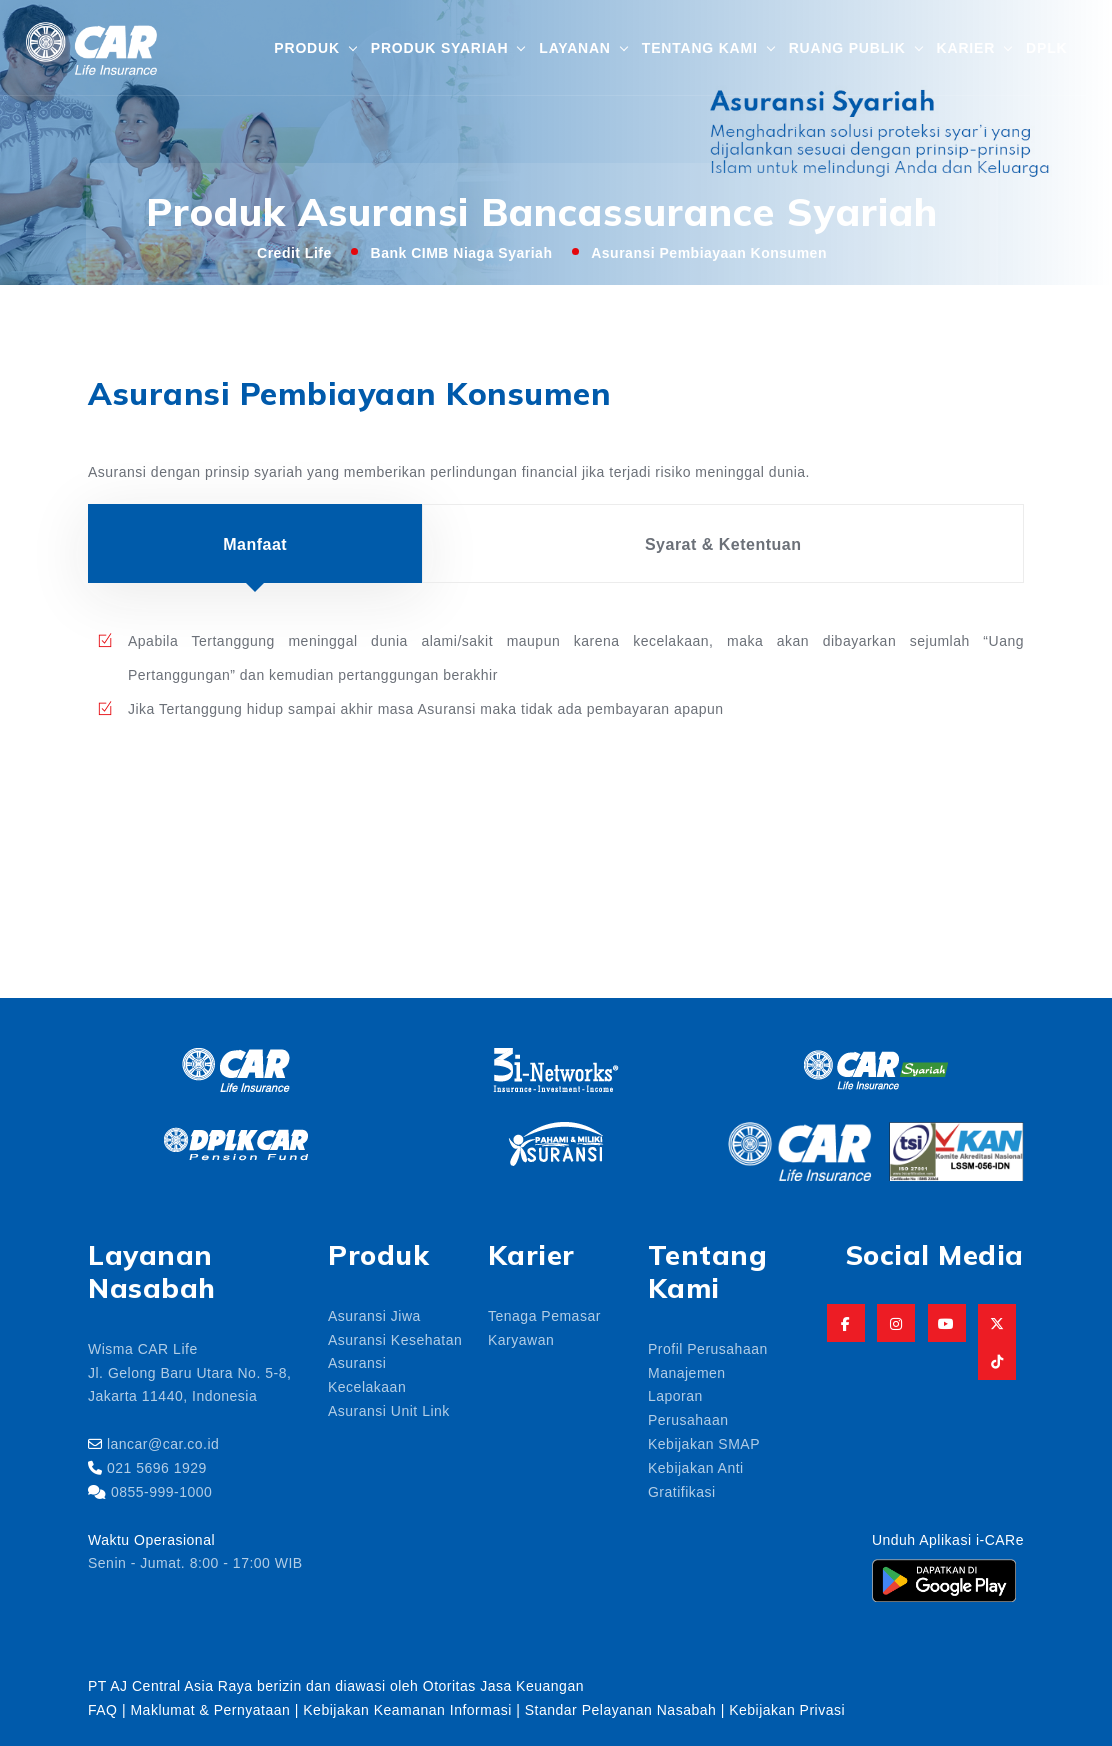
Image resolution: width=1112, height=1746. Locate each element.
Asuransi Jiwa (374, 1315)
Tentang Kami (700, 47)
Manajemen (687, 1372)
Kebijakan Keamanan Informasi (409, 1709)
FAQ (103, 1709)
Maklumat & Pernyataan (210, 1709)
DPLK (1046, 47)
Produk (306, 47)
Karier (966, 47)
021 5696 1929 (157, 1467)
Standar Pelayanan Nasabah (621, 1709)
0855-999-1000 (161, 1491)
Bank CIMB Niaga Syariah (462, 252)
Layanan (574, 47)
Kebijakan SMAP (704, 1443)
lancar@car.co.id (163, 1443)
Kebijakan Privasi (787, 1709)
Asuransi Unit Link (389, 1410)
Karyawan (521, 1339)
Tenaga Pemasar (544, 1315)
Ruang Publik (847, 47)
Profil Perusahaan (708, 1348)
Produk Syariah (439, 47)
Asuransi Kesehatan (395, 1339)
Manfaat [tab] (255, 543)
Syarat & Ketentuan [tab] (723, 543)
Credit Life (294, 252)
